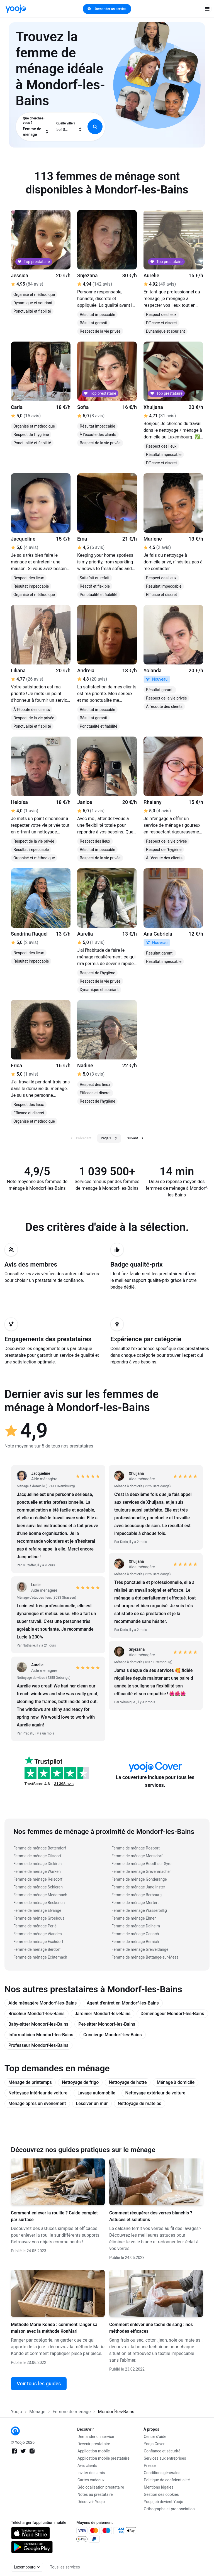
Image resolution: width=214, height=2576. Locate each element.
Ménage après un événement (37, 2103)
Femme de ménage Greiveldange (139, 1949)
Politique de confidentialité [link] (167, 2480)
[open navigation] (207, 8)
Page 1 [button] (109, 1138)
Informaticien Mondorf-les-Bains (40, 2034)
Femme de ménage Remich (135, 1941)
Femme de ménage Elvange (37, 1910)
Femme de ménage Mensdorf (136, 1856)
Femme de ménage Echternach (40, 1957)
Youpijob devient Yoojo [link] (163, 2501)
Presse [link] (150, 2465)
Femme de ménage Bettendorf (39, 1848)
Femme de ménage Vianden (37, 1934)
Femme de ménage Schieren (38, 1887)
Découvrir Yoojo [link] (91, 2501)
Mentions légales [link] (158, 2487)
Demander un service (106, 8)
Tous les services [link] (65, 2567)
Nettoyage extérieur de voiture (155, 2093)
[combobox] (36, 127)
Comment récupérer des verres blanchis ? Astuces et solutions (150, 2216)
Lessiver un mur (92, 2103)
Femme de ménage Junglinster (138, 1887)
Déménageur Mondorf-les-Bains (172, 2013)
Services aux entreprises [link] (165, 2458)
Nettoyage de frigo (80, 2082)
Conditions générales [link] (162, 2472)
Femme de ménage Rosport (135, 1848)
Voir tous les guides (39, 2383)
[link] (16, 9)
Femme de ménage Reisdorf (37, 1879)
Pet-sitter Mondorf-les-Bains (106, 2024)
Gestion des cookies (161, 2494)
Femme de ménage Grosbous (38, 1918)
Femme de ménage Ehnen (134, 1918)
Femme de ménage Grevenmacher (141, 1871)
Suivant (135, 1138)
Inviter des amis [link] (91, 2472)
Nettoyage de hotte (128, 2082)
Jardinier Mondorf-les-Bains (103, 2013)
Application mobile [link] (93, 2451)
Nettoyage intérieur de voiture (37, 2093)
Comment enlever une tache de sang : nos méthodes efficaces (151, 2328)
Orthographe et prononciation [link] (169, 2509)
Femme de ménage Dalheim (135, 1926)
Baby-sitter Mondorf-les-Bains (38, 2024)
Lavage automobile (96, 2093)
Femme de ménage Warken (37, 1871)
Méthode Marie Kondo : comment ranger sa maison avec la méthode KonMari (54, 2328)
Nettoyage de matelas (139, 2103)
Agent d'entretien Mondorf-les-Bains (123, 2003)
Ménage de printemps (30, 2082)
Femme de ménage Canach (135, 1934)
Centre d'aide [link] (155, 2436)
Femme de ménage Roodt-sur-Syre (141, 1863)
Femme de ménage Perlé (35, 1926)
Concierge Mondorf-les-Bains (112, 2034)
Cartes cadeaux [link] (90, 2480)
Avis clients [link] (87, 2465)
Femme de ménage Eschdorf (38, 1941)
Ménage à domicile (175, 2082)
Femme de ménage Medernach (40, 1895)
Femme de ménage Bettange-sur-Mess (145, 1957)
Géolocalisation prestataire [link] (100, 2487)
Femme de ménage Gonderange (139, 1879)
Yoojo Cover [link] (154, 2444)
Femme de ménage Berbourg (136, 1895)
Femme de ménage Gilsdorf (37, 1856)
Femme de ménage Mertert (135, 1902)
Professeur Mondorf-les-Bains (38, 2045)
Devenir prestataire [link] (93, 2444)
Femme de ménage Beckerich (39, 1902)
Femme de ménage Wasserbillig (139, 1910)
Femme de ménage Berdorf (36, 1949)
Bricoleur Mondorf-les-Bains (36, 2013)
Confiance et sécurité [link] (162, 2451)
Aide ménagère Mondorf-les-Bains (42, 2003)
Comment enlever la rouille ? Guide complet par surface (54, 2216)
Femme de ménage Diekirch (37, 1863)
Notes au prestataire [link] (95, 2494)
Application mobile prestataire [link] (103, 2458)
